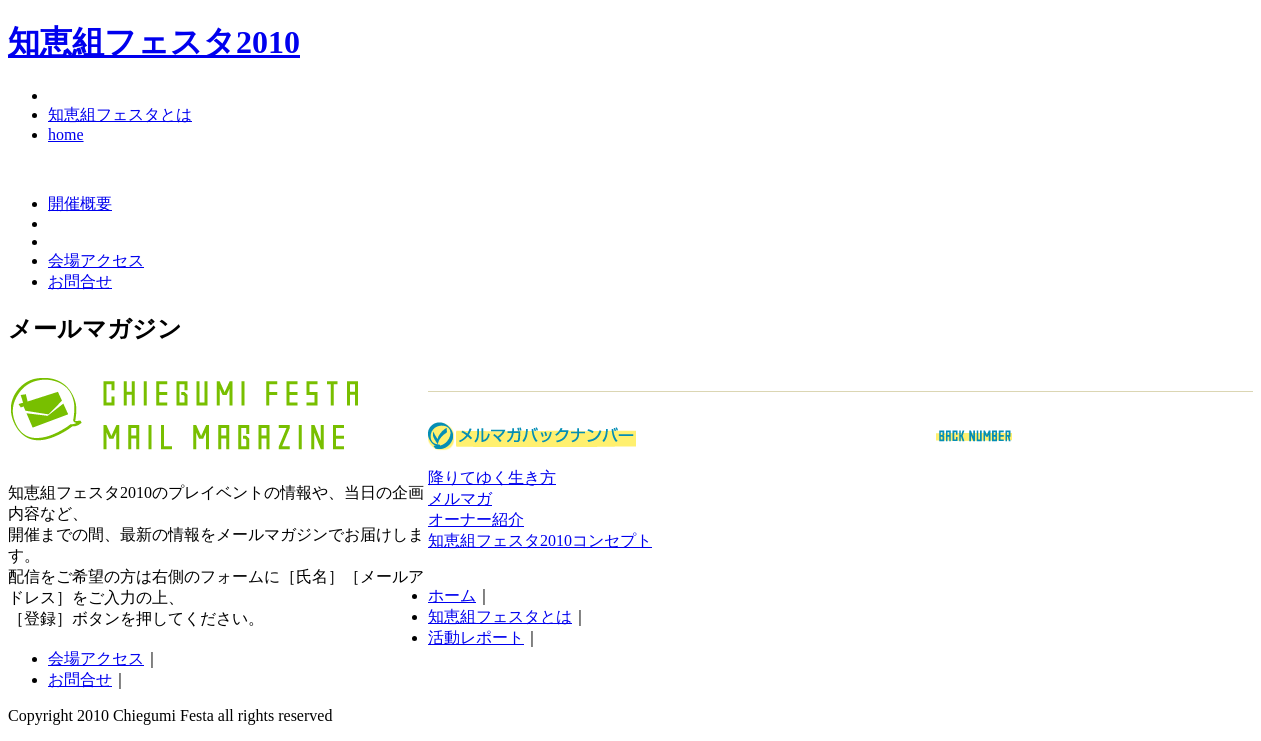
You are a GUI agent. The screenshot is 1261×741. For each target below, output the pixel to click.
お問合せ (80, 281)
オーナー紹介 (476, 519)
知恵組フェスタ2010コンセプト (540, 540)
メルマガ (460, 498)
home (66, 134)
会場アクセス (96, 260)
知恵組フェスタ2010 (154, 42)
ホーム (452, 595)
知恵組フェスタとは (120, 114)
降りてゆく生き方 (492, 477)
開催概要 (80, 203)
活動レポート (476, 637)
